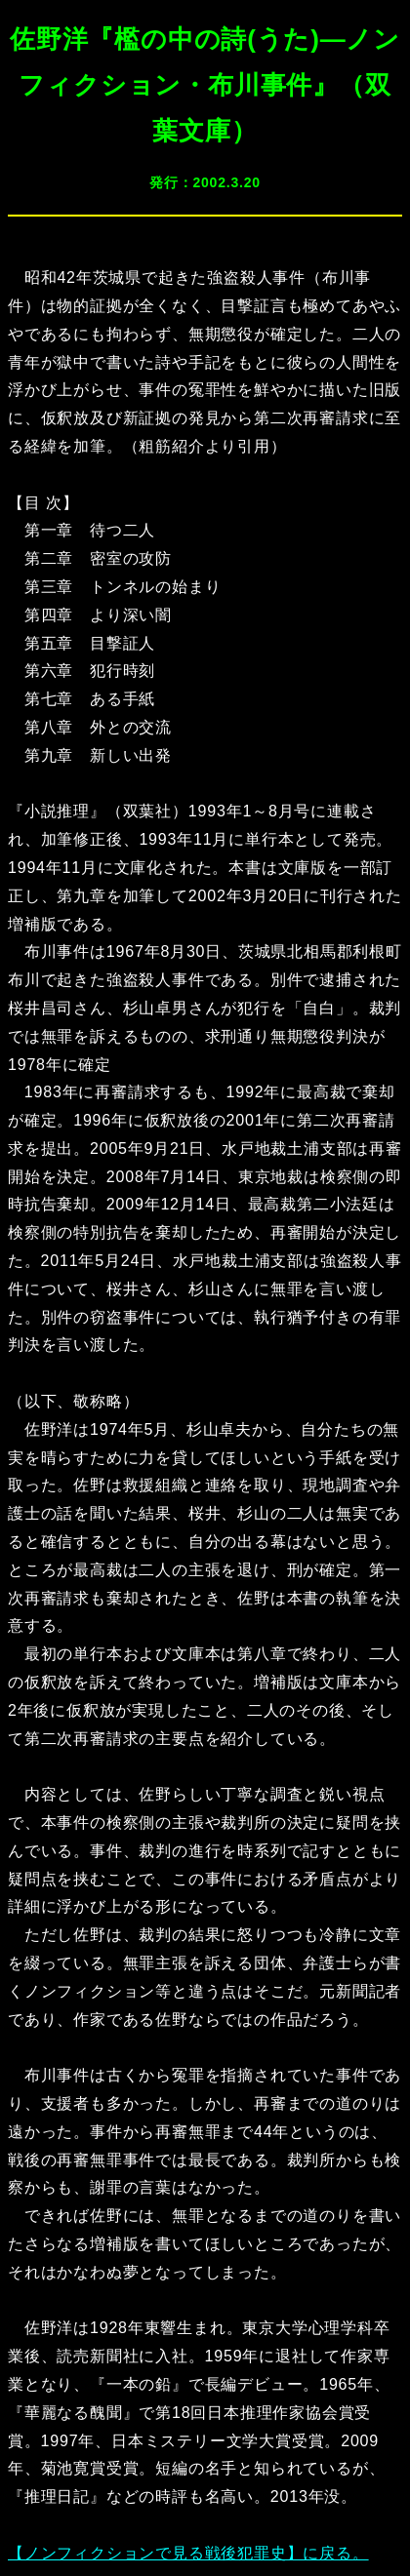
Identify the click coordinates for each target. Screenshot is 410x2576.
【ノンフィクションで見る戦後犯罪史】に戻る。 (188, 2553)
